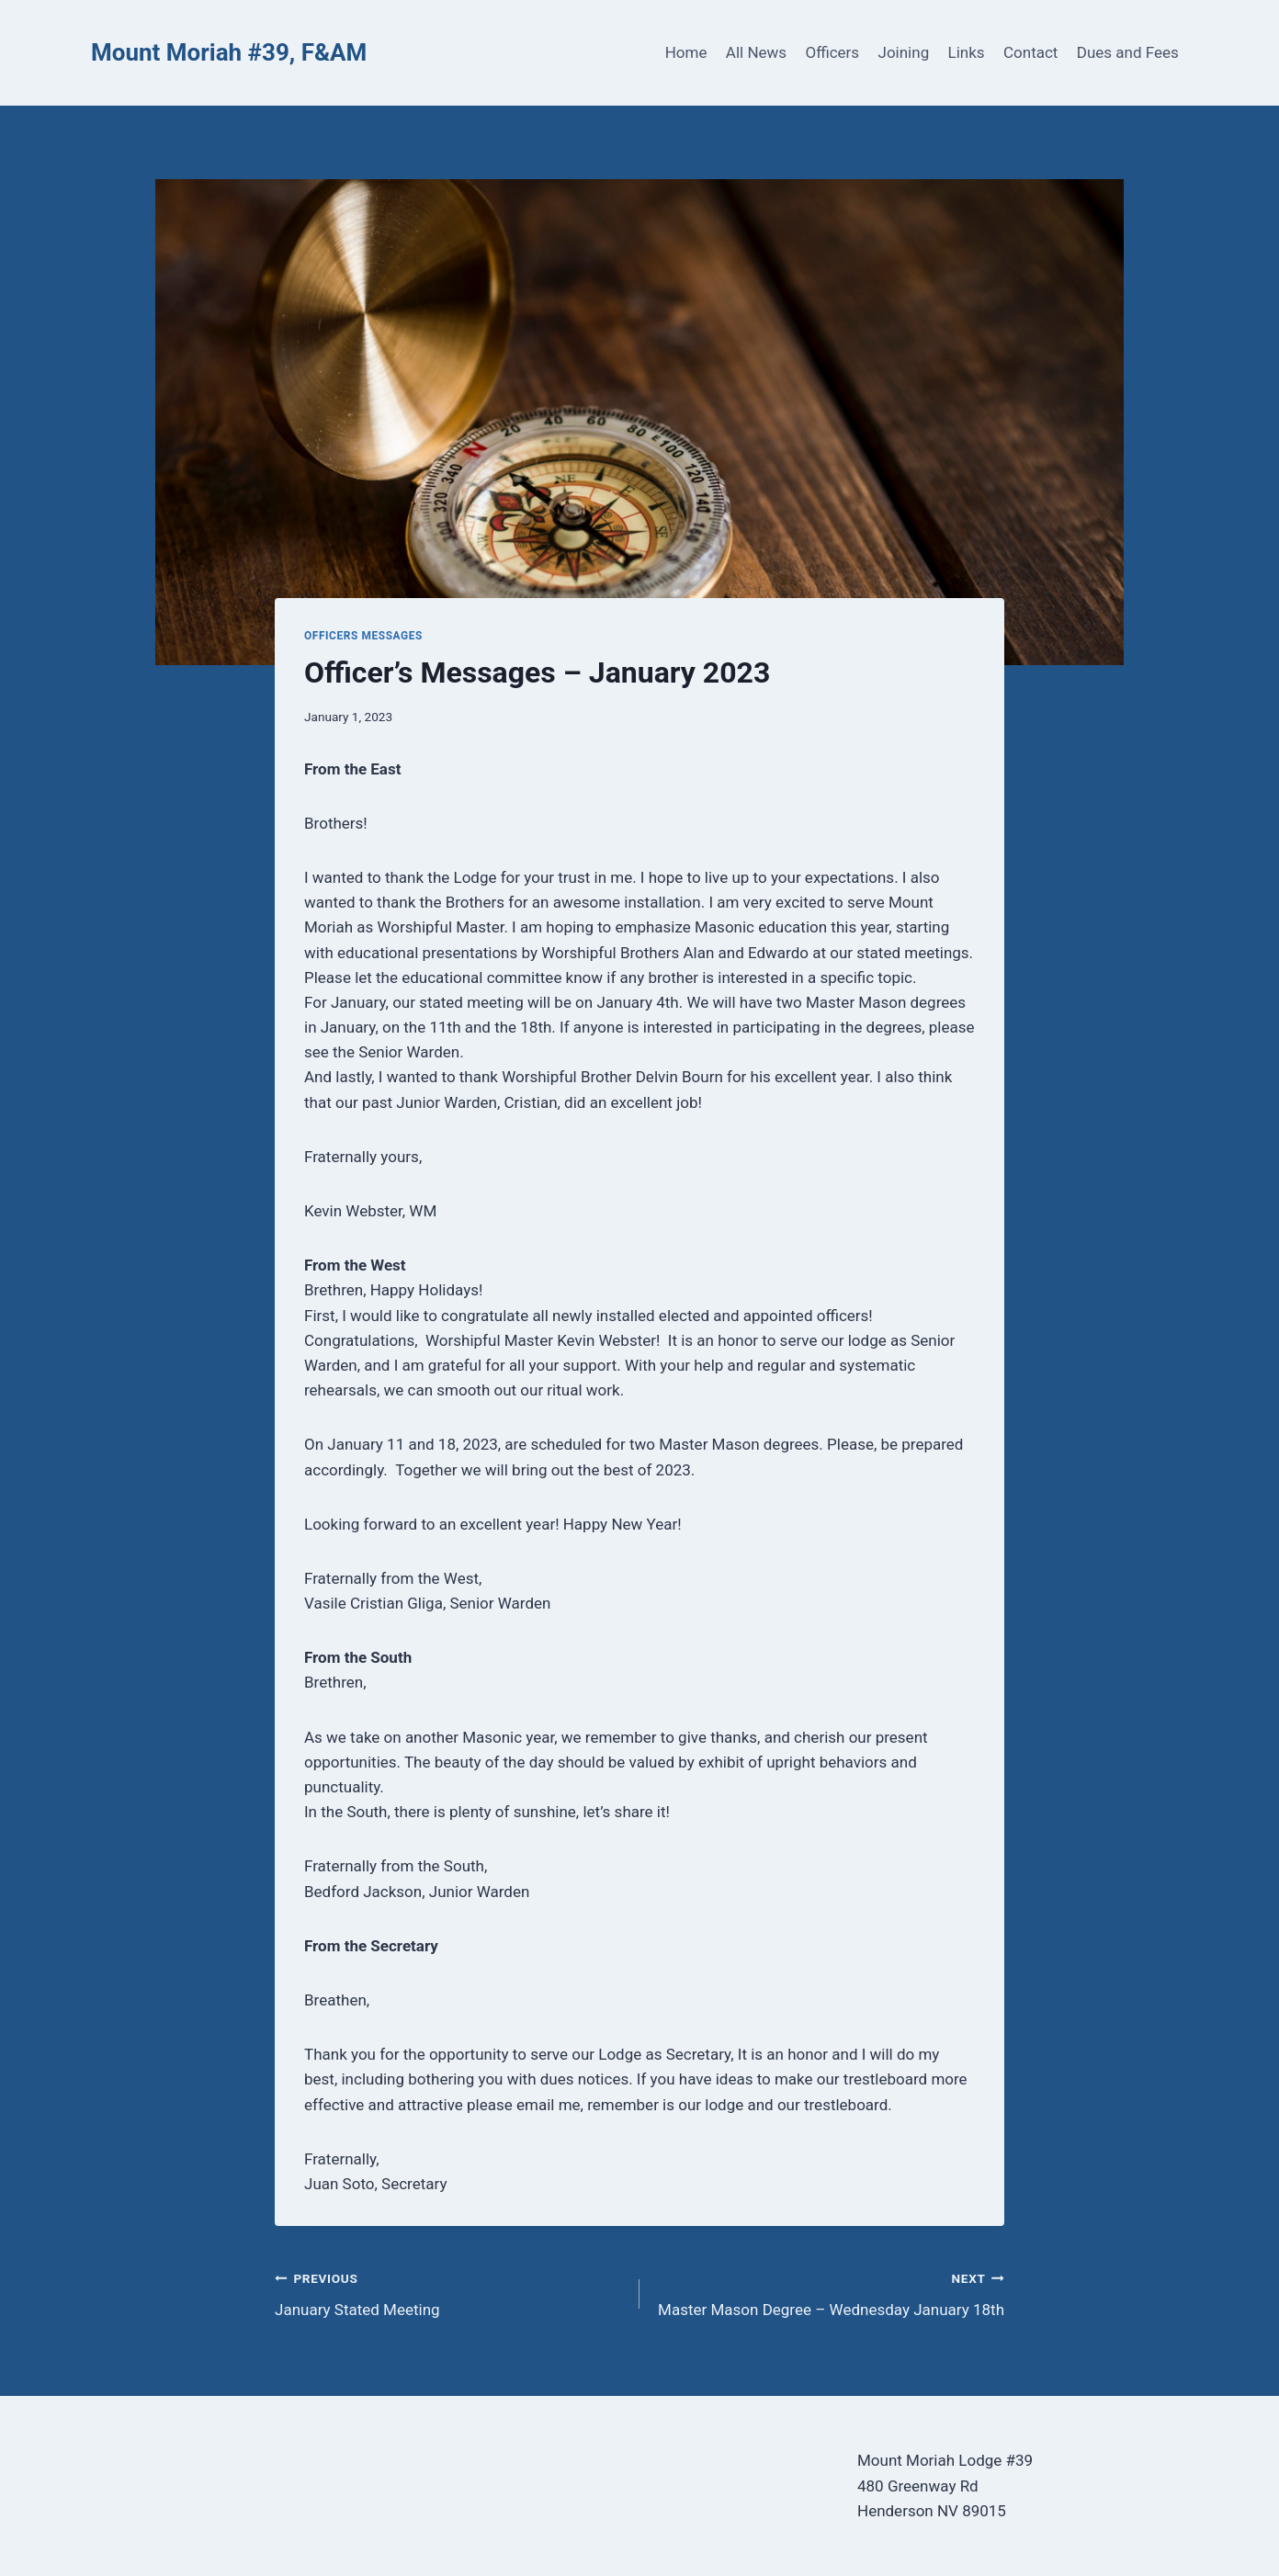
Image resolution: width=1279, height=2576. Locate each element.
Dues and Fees (1128, 52)
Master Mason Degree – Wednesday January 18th (829, 2292)
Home (686, 52)
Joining (904, 52)
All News (756, 52)
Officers (832, 52)
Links (966, 52)
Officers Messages (363, 635)
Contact (1030, 52)
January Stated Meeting (449, 2292)
